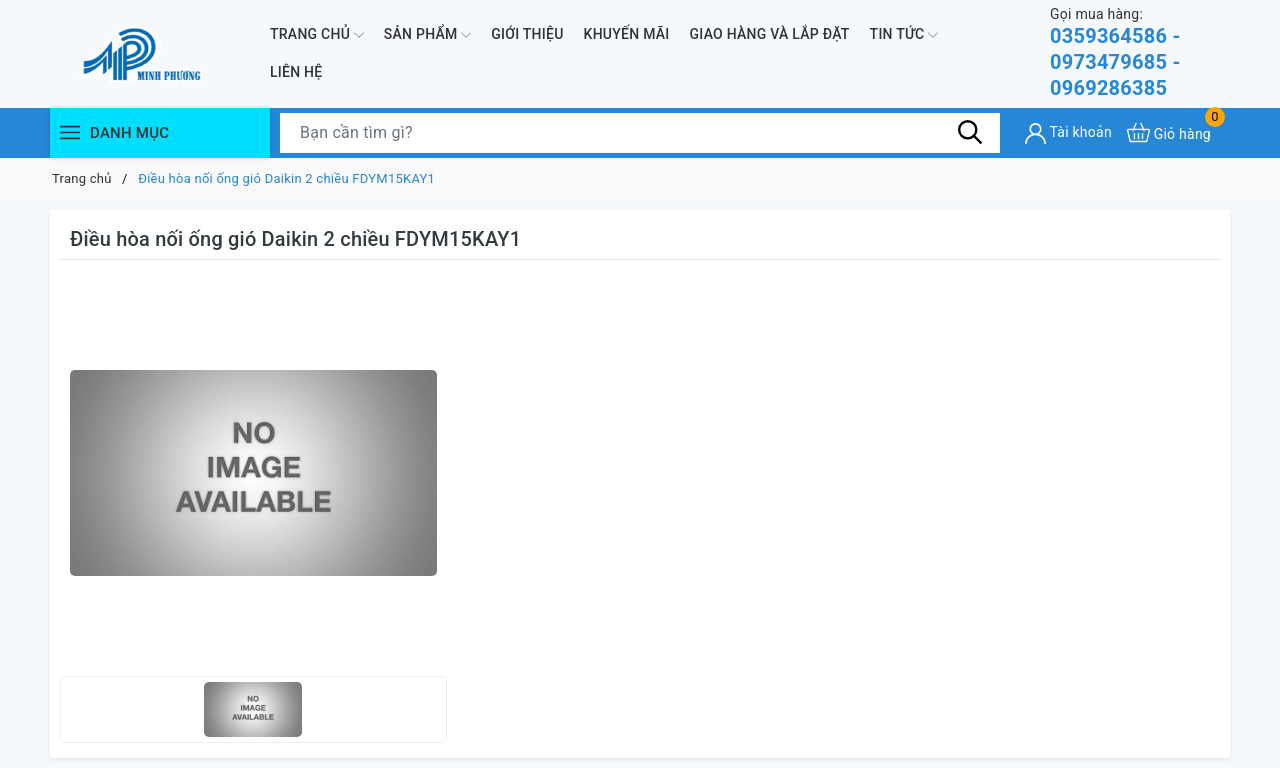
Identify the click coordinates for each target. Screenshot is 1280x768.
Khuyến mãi (627, 34)
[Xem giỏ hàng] (1169, 132)
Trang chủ (317, 35)
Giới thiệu (527, 34)
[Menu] (70, 132)
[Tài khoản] (1068, 133)
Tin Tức (904, 35)
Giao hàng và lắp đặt (770, 34)
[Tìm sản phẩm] (640, 133)
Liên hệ (296, 72)
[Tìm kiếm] (970, 132)
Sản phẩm (427, 35)
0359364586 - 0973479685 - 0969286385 (1140, 52)
